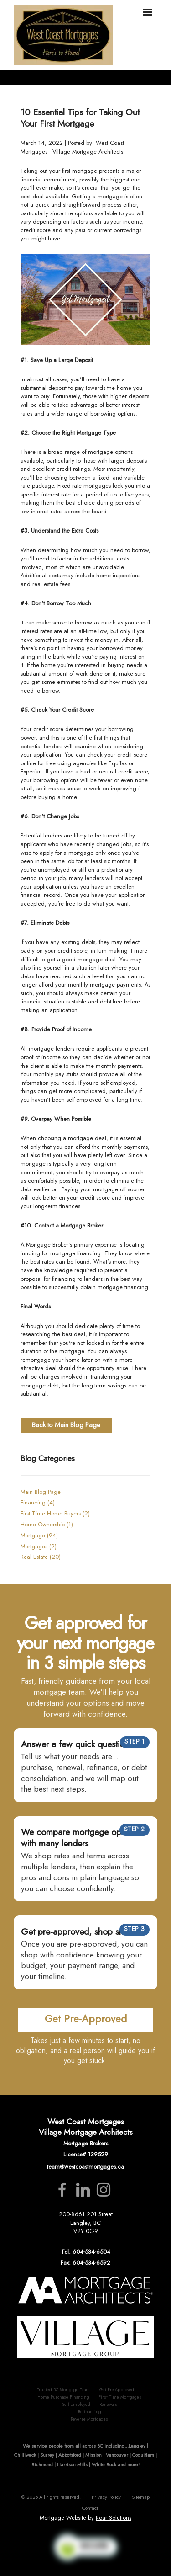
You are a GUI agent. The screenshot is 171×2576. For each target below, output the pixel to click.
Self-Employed (76, 2404)
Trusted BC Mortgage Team (63, 2390)
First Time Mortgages (119, 2397)
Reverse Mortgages (89, 2419)
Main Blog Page (41, 1492)
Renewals (108, 2404)
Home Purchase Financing (63, 2397)
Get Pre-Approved (116, 2390)
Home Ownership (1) (47, 1524)
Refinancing (89, 2412)
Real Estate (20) (41, 1556)
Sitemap (141, 2497)
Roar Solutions (113, 2517)
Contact (90, 2508)
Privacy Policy (106, 2497)
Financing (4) (38, 1502)
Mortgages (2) (39, 1546)
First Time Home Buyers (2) (55, 1513)
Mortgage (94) (39, 1535)
